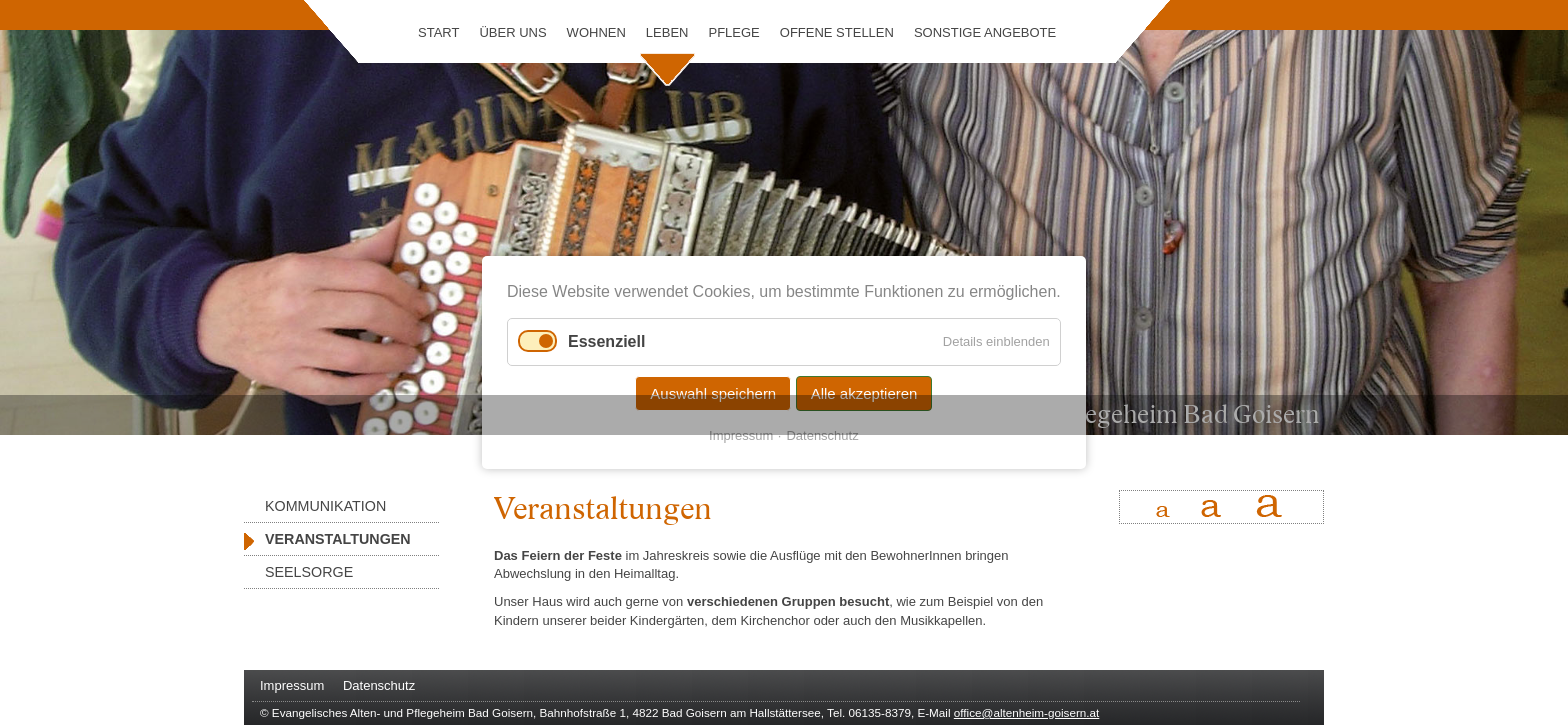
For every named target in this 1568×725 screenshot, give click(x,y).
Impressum (741, 435)
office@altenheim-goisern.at (1026, 712)
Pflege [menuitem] (733, 32)
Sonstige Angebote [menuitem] (985, 32)
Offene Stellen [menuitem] (837, 32)
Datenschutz (823, 435)
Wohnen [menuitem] (596, 32)
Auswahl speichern (713, 393)
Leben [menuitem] (667, 32)
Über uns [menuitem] (512, 32)
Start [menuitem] (438, 32)
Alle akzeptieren (864, 393)
